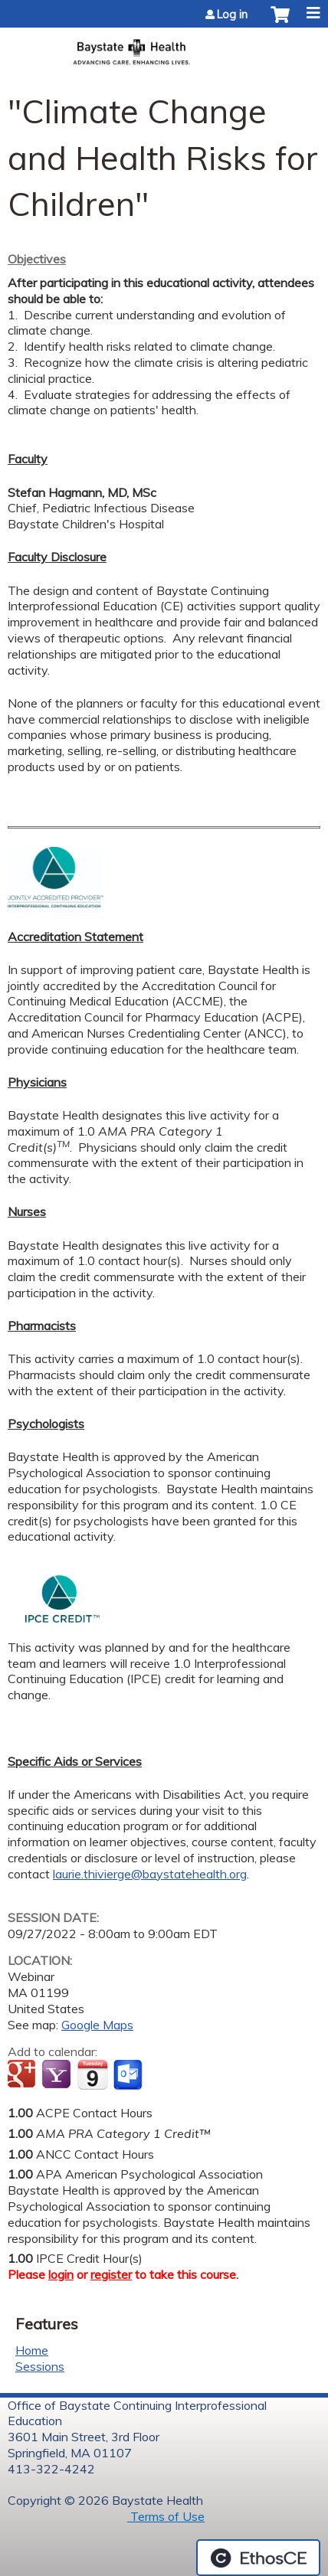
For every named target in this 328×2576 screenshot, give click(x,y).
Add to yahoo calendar (58, 2075)
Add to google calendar (23, 2075)
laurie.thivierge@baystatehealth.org (150, 1873)
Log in (232, 14)
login (61, 2274)
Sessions (39, 2366)
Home (31, 2350)
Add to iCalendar (92, 2074)
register (111, 2274)
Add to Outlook (129, 2075)
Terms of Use (166, 2516)
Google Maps (97, 2024)
